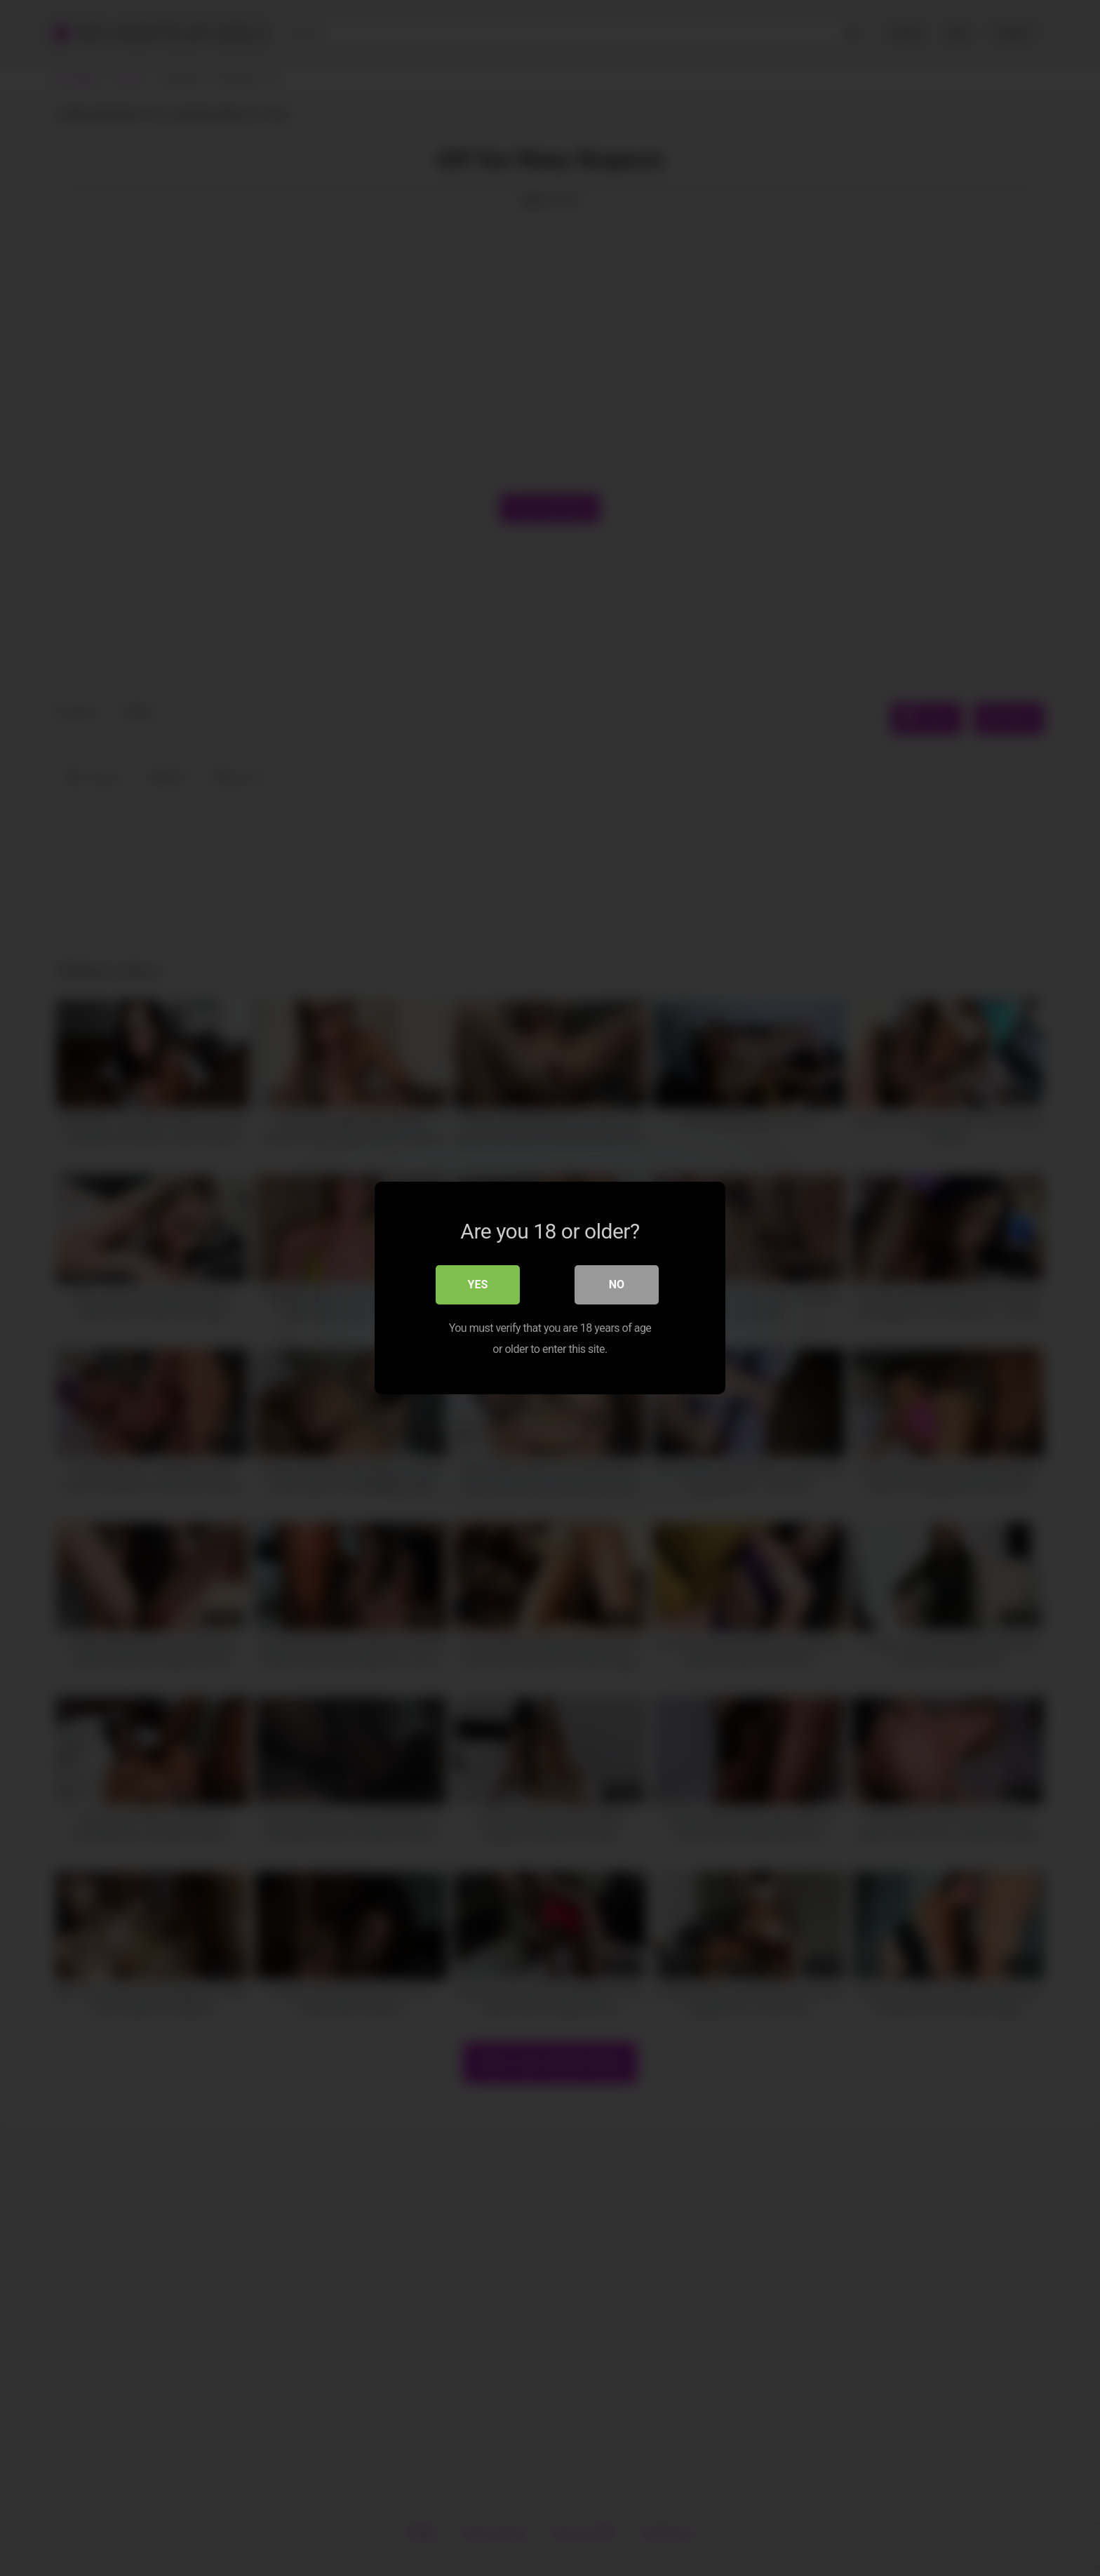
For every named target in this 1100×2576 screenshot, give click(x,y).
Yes (478, 1284)
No (616, 1284)
